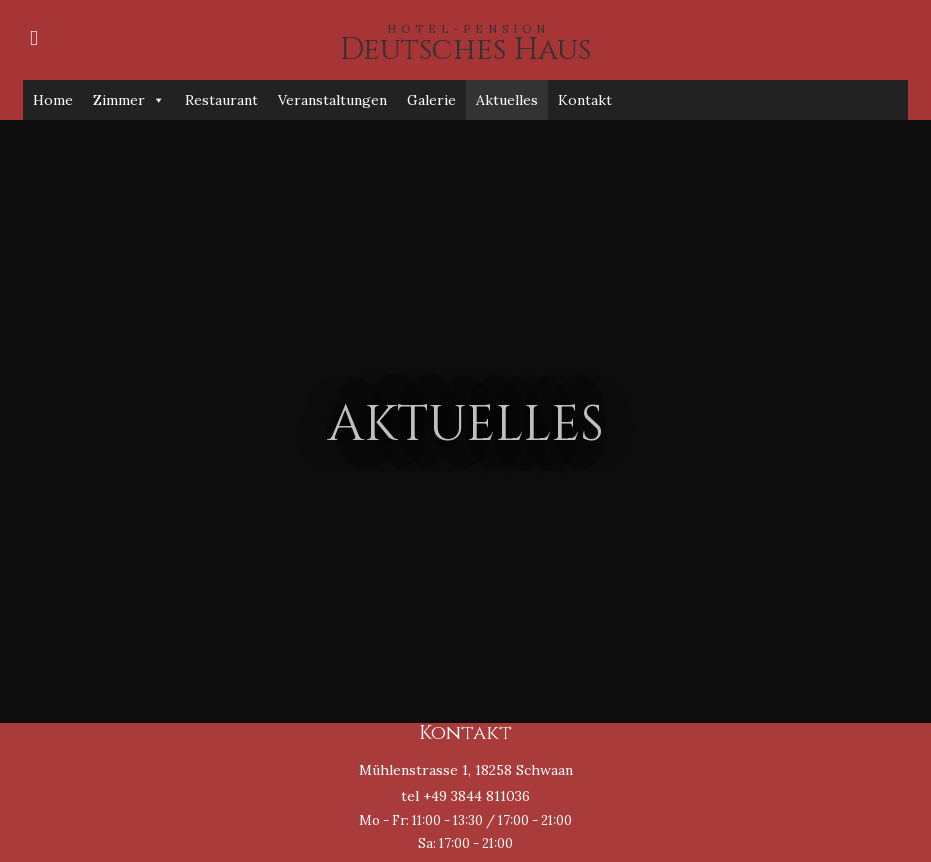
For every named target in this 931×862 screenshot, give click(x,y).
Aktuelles (507, 100)
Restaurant (221, 100)
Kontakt (585, 100)
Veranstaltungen (332, 100)
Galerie (431, 100)
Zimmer (129, 100)
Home (53, 100)
